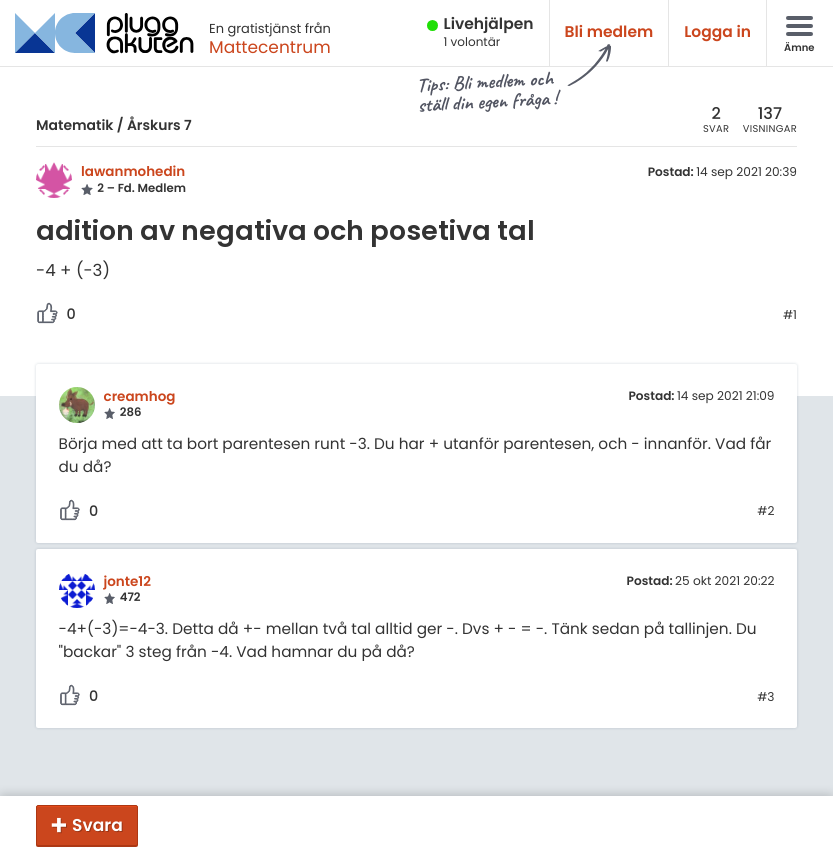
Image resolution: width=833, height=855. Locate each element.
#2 (765, 512)
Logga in (717, 32)
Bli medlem (609, 32)
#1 (790, 316)
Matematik (74, 125)
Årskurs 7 (159, 125)
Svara (97, 825)
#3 (765, 698)
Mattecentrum (270, 47)
